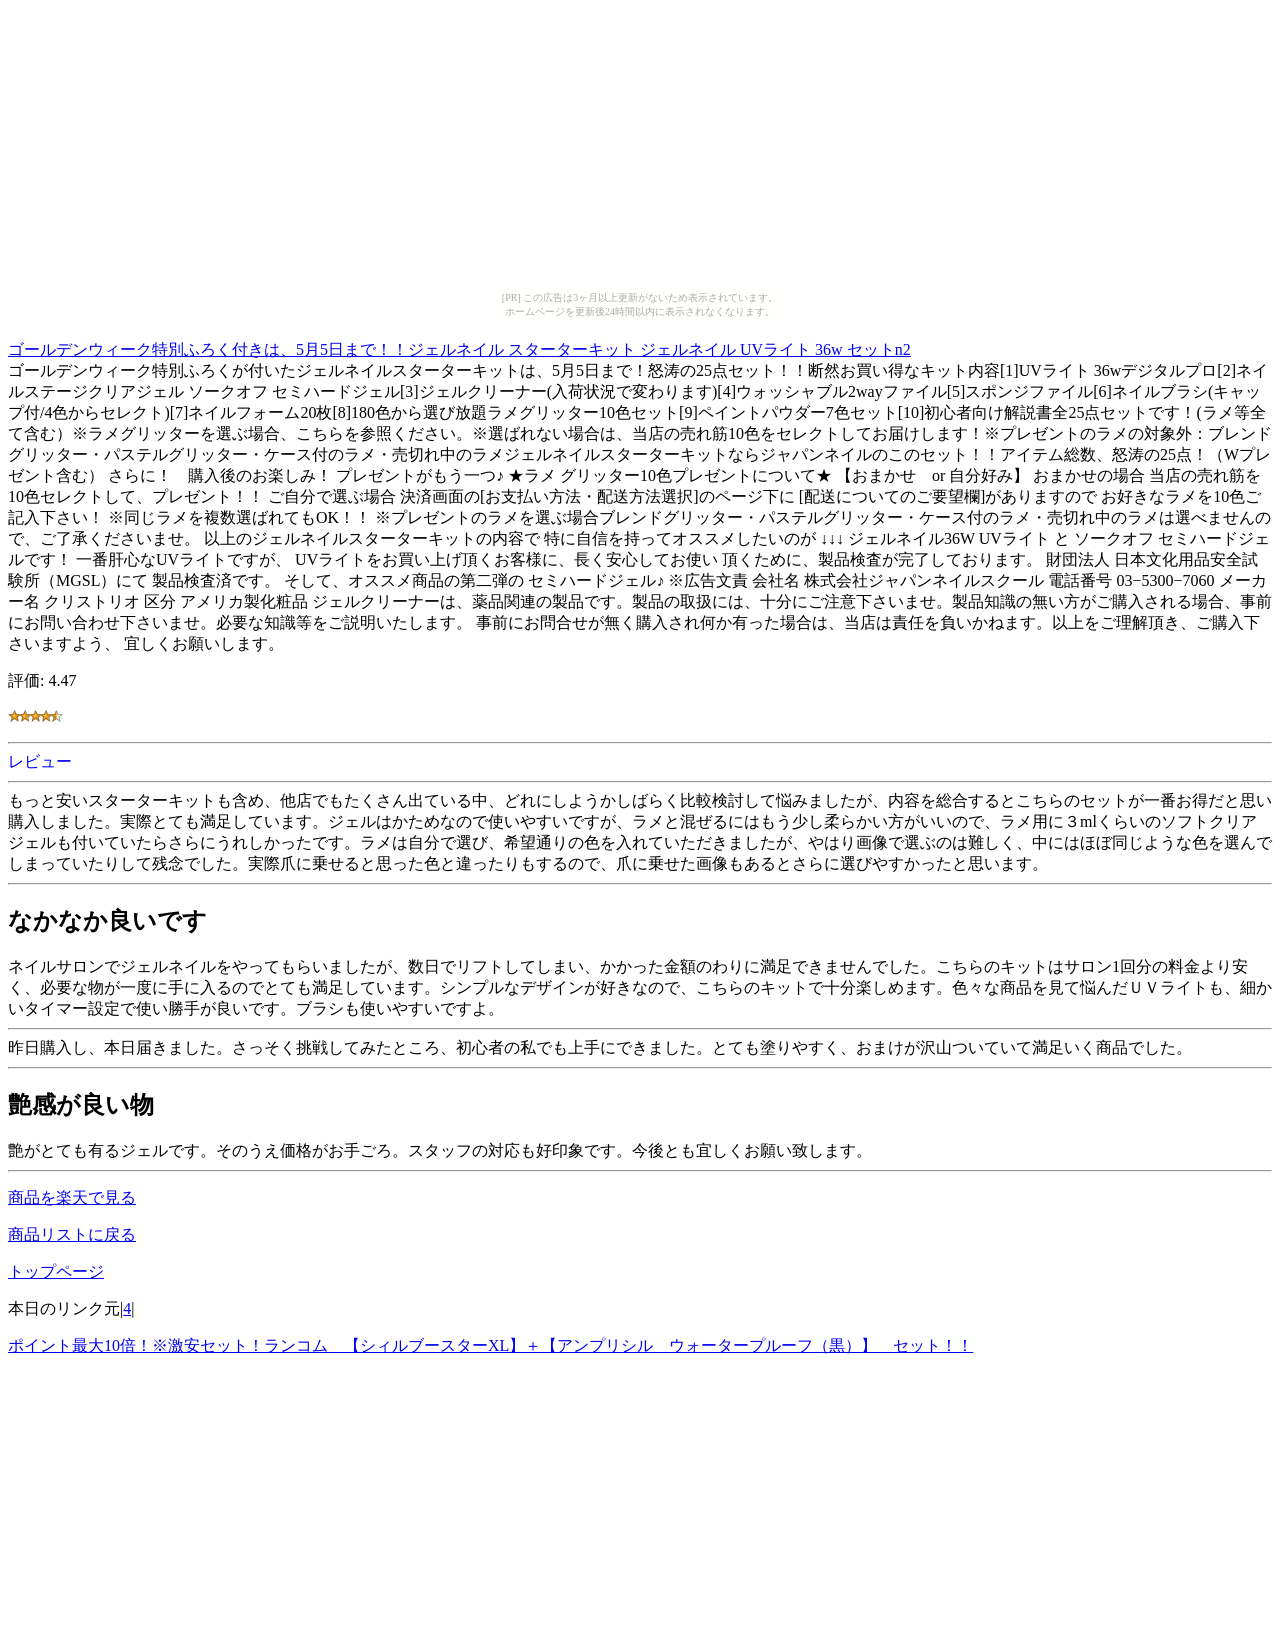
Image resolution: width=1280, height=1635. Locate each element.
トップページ (56, 1271)
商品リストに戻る (72, 1234)
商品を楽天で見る (72, 1197)
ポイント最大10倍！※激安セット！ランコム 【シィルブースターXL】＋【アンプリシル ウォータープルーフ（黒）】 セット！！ (490, 1345)
